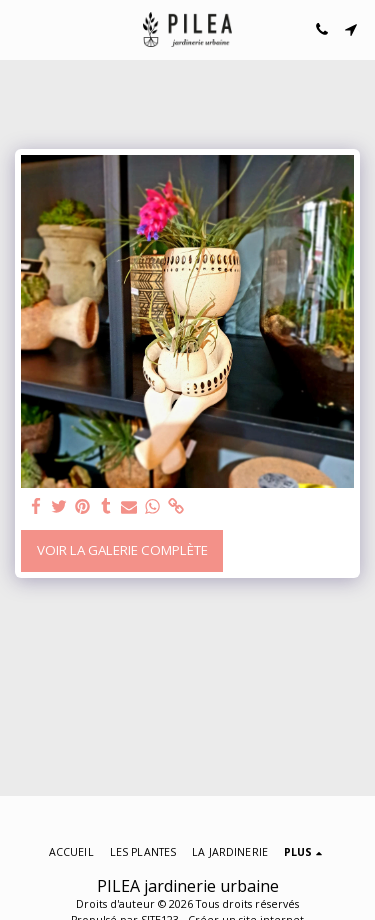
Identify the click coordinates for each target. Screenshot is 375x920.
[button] (22, 28)
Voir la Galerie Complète (122, 550)
